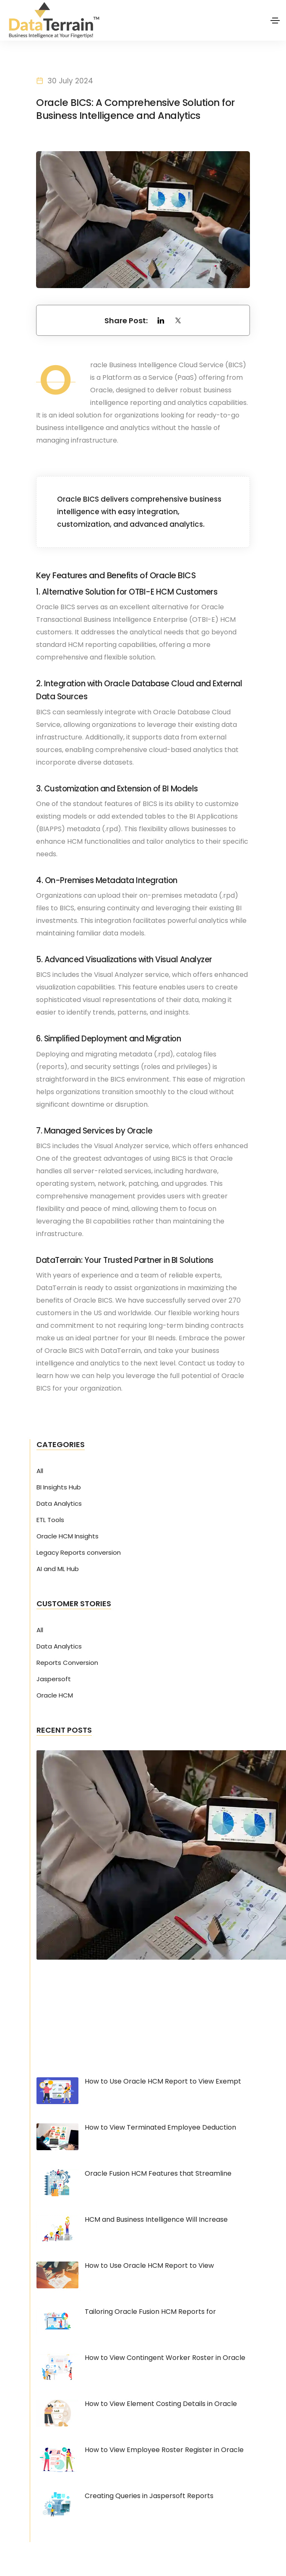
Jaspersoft (53, 1679)
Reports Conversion (67, 1663)
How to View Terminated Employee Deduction (160, 2128)
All (39, 1471)
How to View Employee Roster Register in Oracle (164, 2450)
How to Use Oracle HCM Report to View (149, 2266)
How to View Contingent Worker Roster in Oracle (165, 2358)
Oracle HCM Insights (67, 1536)
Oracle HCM (54, 1696)
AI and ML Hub (57, 1569)
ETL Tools (50, 1520)
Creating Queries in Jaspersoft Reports (149, 2496)
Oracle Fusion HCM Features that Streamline (158, 2174)
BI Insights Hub (58, 1488)
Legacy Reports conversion (78, 1553)
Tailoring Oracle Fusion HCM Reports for (150, 2312)
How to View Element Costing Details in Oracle (161, 2404)
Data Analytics (59, 1504)
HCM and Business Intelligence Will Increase (156, 2220)
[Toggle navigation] (275, 20)
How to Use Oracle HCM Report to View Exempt (163, 2082)
